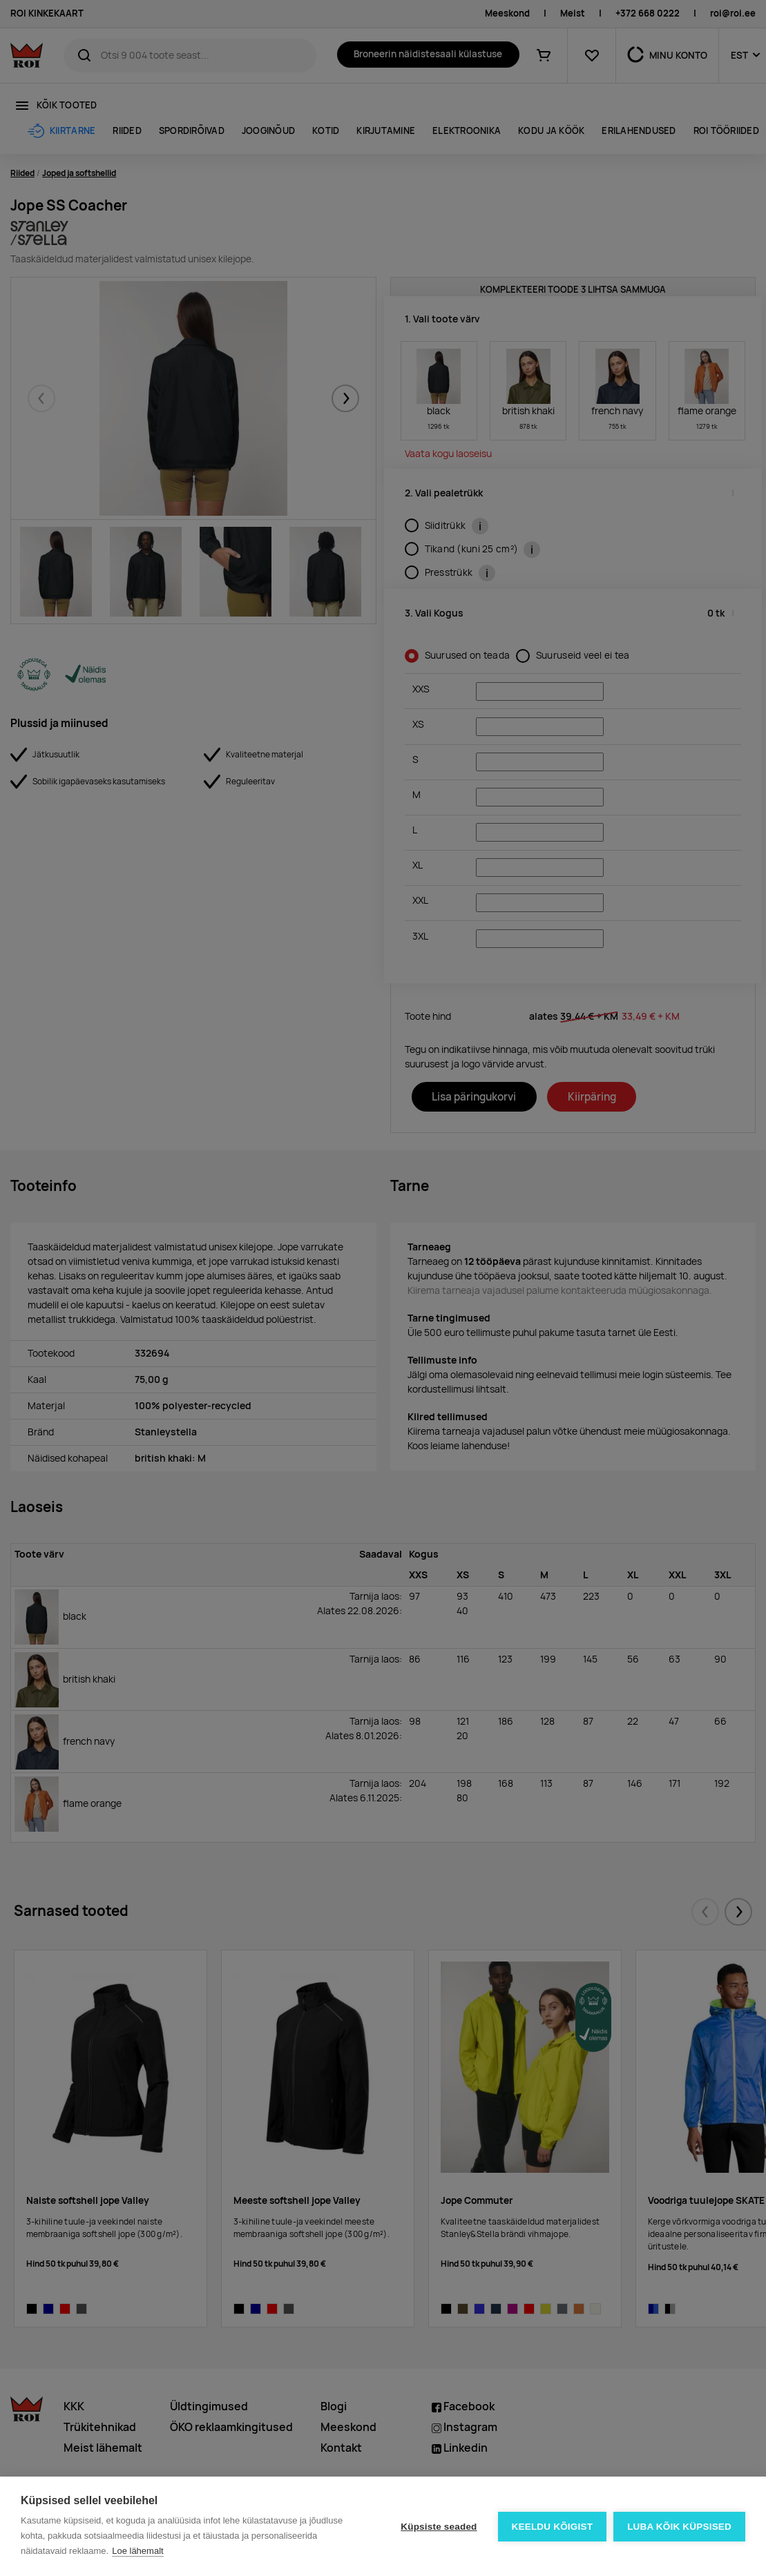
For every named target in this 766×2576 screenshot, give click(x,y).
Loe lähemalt (137, 2551)
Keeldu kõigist (552, 2526)
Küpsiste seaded (439, 2526)
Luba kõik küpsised (679, 2526)
